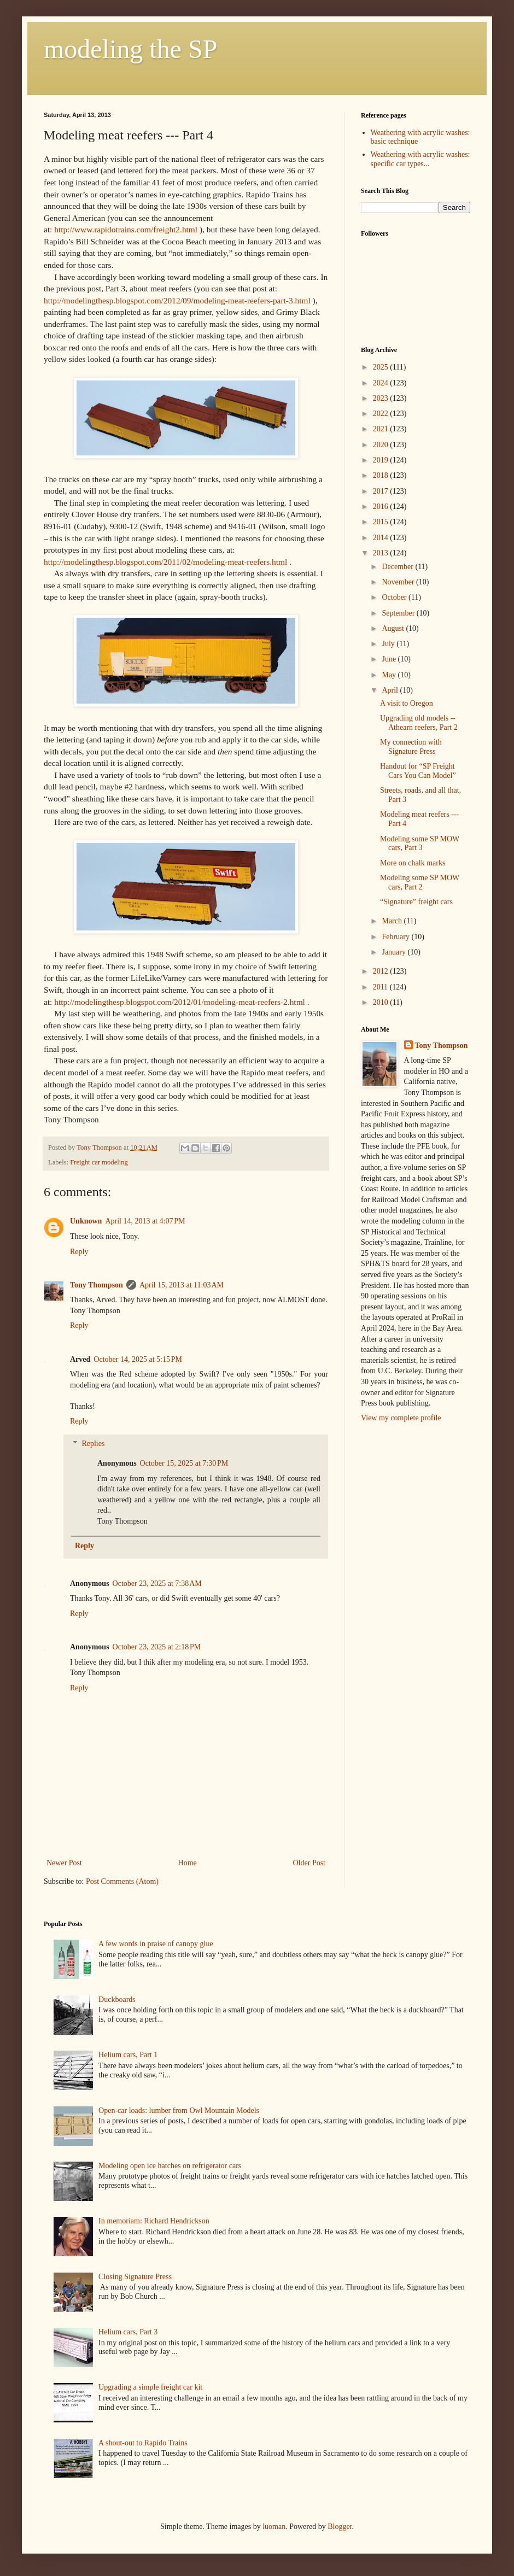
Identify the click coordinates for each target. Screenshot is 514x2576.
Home (187, 1863)
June (390, 659)
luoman (273, 2526)
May (390, 675)
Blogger (340, 2526)
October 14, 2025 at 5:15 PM (138, 1359)
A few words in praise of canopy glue (155, 1944)
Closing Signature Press (135, 2277)
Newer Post (64, 1863)
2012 (381, 971)
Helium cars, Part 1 (127, 2055)
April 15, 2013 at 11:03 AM (181, 1285)
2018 (381, 475)
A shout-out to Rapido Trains (143, 2443)
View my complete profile (401, 1418)
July (389, 644)
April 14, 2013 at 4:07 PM (145, 1221)
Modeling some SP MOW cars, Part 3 (419, 843)
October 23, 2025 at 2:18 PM (157, 1647)
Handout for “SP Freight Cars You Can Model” (418, 771)
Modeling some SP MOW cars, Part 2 (419, 882)
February (396, 937)
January (394, 952)
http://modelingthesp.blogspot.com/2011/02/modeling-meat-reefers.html (165, 561)
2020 (381, 445)
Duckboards (117, 1999)
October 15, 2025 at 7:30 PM (184, 1463)
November (399, 582)
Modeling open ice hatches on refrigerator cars (169, 2166)
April (391, 690)
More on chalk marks (412, 863)
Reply (79, 1252)
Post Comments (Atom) (122, 1881)
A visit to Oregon (406, 703)
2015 (381, 522)
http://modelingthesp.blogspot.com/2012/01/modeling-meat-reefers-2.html (179, 1001)
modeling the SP (130, 48)
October (395, 597)
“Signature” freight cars (416, 902)
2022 (381, 413)
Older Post (309, 1863)
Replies (92, 1443)
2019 (381, 460)
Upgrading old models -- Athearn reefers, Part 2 (419, 722)
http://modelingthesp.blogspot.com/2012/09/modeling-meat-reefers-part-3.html (177, 300)
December (398, 567)
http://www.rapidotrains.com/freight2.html (125, 229)
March (393, 921)
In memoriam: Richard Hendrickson (153, 2221)
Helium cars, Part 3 (127, 2332)
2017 (381, 491)
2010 (381, 1002)
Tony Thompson (96, 1285)
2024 (381, 383)
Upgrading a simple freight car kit (150, 2387)
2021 (381, 429)
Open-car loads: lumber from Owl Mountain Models (178, 2110)
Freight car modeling (99, 1162)
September (399, 613)
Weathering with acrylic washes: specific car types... (420, 159)
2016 (381, 506)
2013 (381, 553)
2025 (381, 367)
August (394, 628)
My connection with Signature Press (411, 747)
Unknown (86, 1221)
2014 (381, 538)
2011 (381, 987)
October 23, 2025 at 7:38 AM (157, 1583)
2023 (381, 398)
